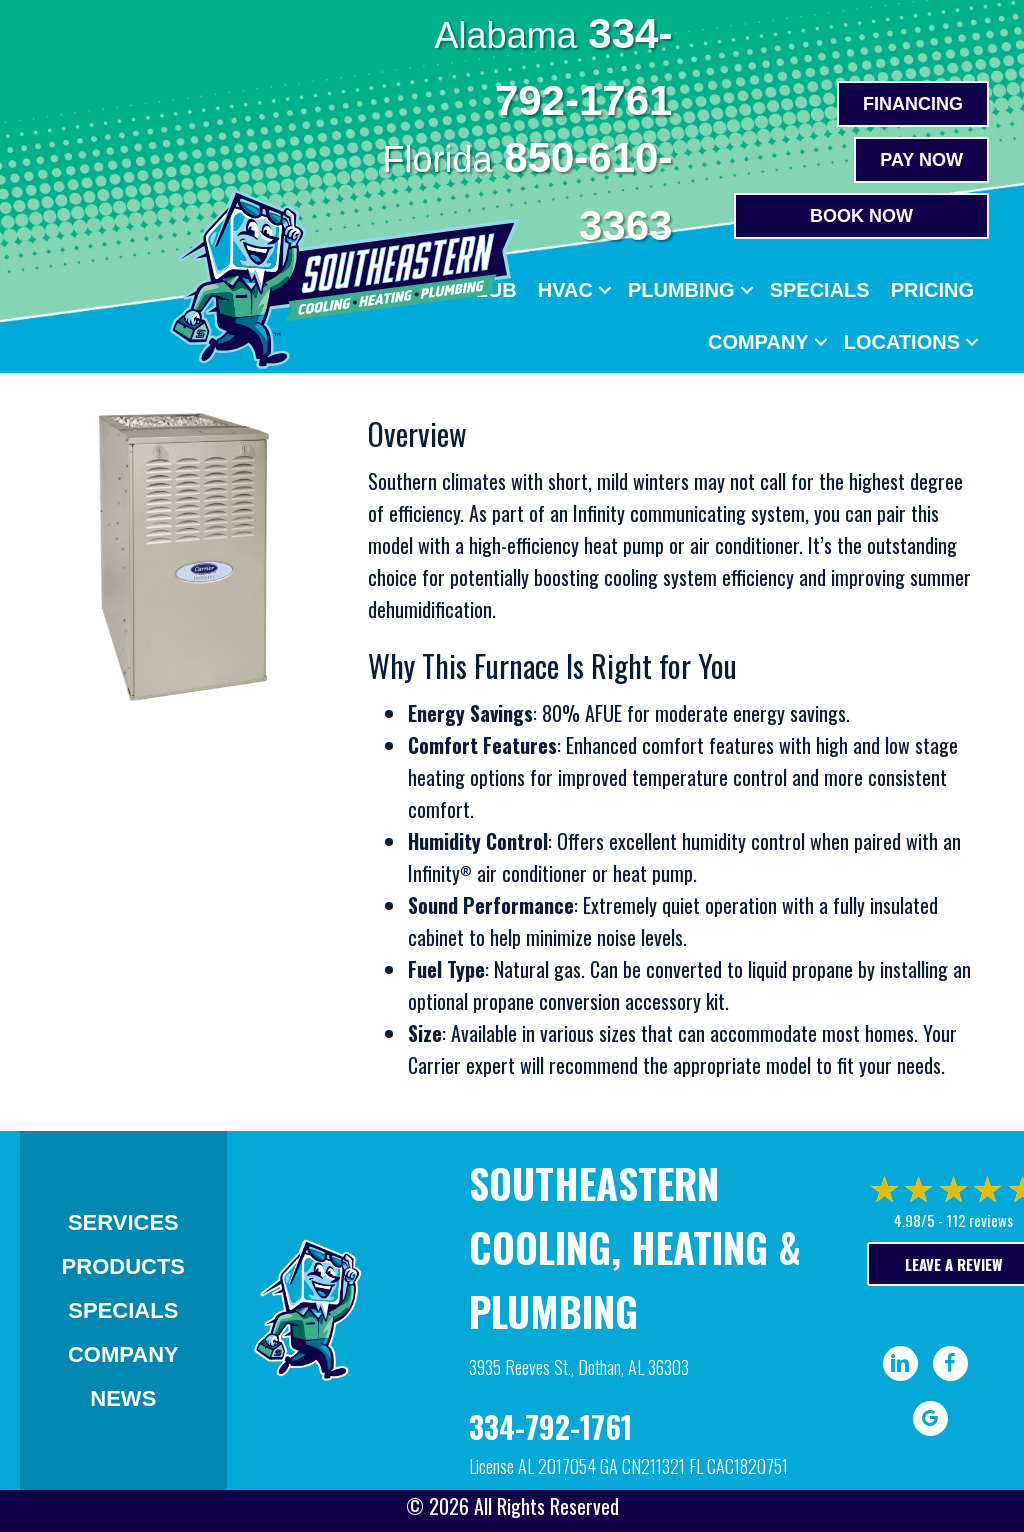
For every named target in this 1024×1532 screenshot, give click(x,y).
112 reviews (979, 1220)
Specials (820, 290)
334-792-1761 (550, 1426)
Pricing (932, 290)
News (123, 1398)
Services (123, 1222)
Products (123, 1266)
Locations (902, 342)
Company (758, 342)
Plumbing (681, 290)
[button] (605, 290)
